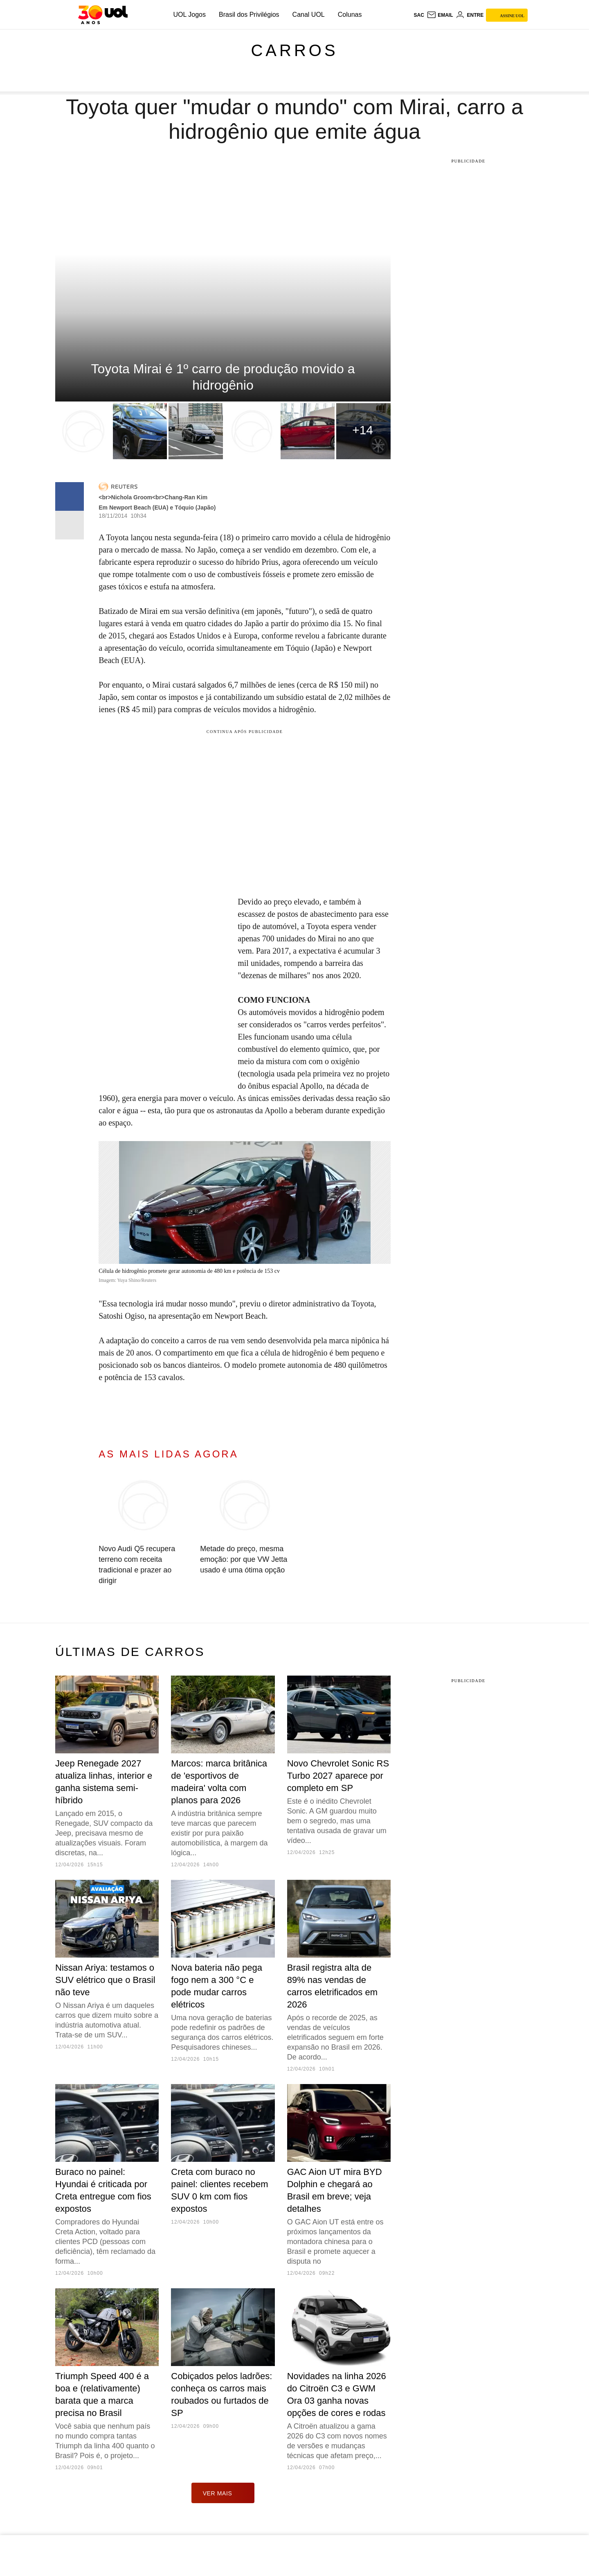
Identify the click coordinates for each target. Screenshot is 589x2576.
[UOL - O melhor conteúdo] (102, 14)
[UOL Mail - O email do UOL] (440, 15)
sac (419, 15)
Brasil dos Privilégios (249, 14)
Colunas (350, 14)
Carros (294, 50)
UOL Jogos (189, 14)
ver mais (223, 2493)
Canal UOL (308, 14)
